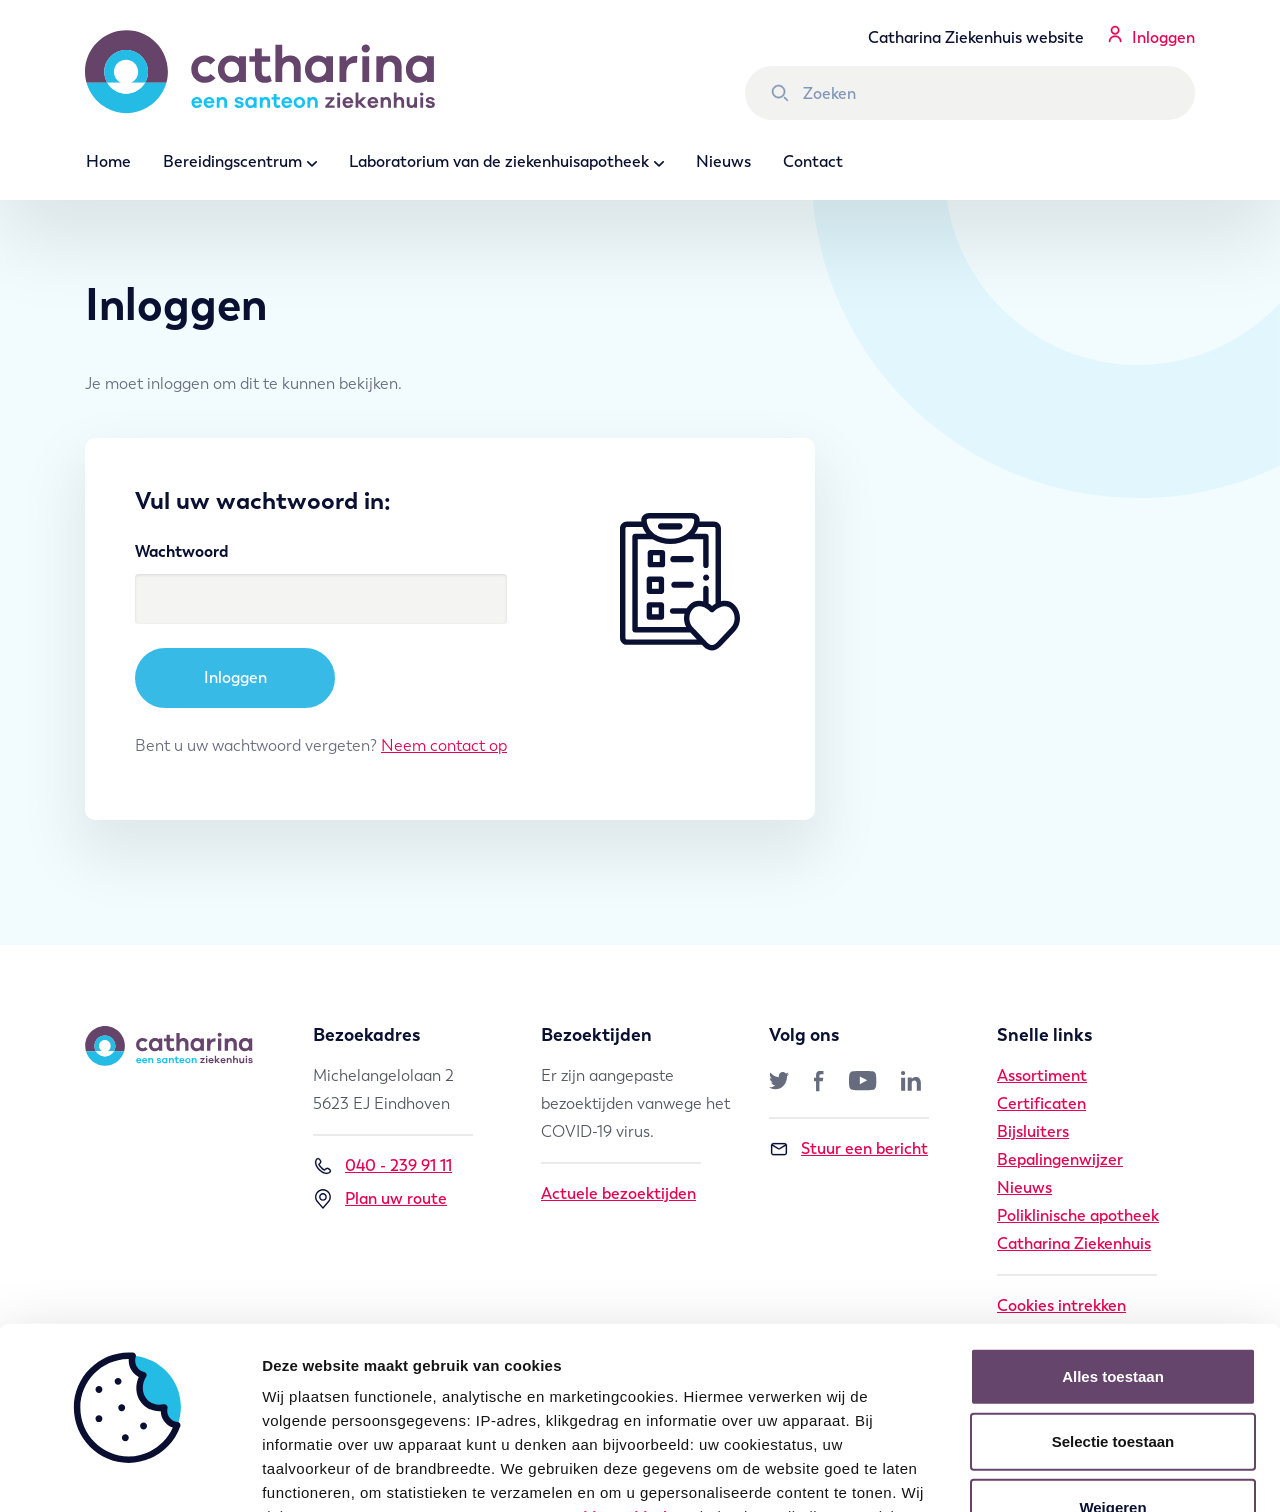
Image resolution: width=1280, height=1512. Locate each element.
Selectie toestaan (1113, 1271)
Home (108, 161)
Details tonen (1080, 1472)
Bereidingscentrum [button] (232, 161)
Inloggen (1163, 37)
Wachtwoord (181, 551)
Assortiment (1042, 1075)
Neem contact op (444, 745)
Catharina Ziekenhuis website (976, 37)
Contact (813, 161)
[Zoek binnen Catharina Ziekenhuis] (970, 93)
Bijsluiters (1033, 1131)
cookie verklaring (621, 1346)
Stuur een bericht (848, 1149)
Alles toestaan (1113, 1206)
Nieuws (723, 161)
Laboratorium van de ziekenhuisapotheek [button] (499, 161)
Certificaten (1041, 1103)
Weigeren (1112, 1337)
